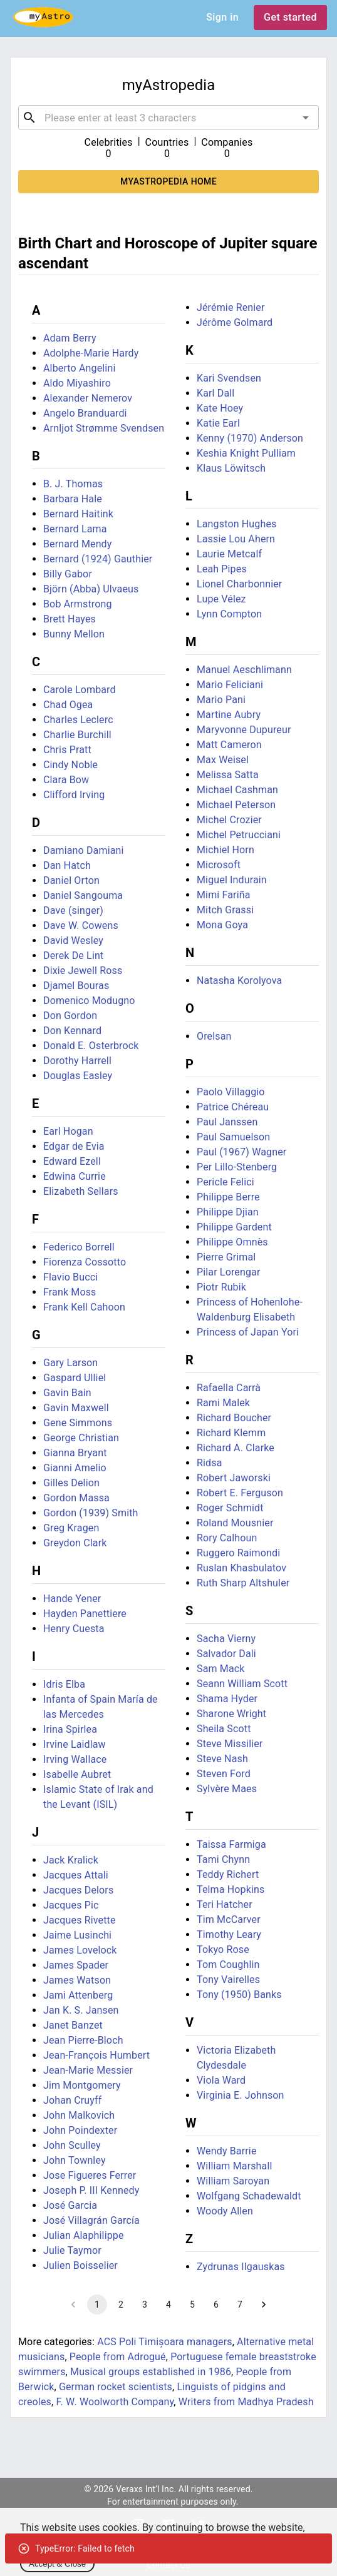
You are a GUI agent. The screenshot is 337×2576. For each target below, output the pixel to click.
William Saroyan (233, 2181)
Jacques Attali (75, 1875)
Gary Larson (70, 1363)
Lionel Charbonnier (239, 584)
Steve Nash (222, 1759)
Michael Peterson (236, 805)
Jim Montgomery (82, 2085)
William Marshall (234, 2166)
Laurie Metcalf (229, 554)
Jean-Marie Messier (88, 2070)
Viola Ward (221, 2080)
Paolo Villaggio (231, 1092)
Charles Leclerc (78, 720)
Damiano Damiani (83, 850)
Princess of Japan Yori (248, 1332)
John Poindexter (80, 2130)
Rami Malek (223, 1403)
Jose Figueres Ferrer (89, 2175)
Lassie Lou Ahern (236, 539)
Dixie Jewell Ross (82, 970)
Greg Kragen (71, 1528)
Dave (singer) (73, 910)
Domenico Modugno (89, 1001)
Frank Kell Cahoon (84, 1307)
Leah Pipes (222, 569)
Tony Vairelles (228, 1979)
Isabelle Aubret (77, 1774)
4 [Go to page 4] (168, 2305)
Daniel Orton (71, 880)
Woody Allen (225, 2211)
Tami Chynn (223, 1859)
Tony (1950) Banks (239, 1994)
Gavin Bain (67, 1393)
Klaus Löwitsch (231, 468)
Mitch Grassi (225, 910)
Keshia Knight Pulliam (246, 453)
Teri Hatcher (224, 1904)
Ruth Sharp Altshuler (243, 1583)
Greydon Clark (74, 1543)
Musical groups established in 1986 (150, 2372)
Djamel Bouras (76, 985)
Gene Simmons (77, 1423)
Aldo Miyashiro (77, 383)
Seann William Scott (242, 1684)
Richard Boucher (234, 1418)
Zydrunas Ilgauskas (241, 2267)
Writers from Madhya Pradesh (246, 2402)
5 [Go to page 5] (192, 2305)
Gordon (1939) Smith (90, 1513)
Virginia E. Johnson (240, 2095)
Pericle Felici (225, 1182)
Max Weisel (223, 760)
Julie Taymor (72, 2250)
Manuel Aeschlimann (244, 670)
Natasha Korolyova (239, 980)
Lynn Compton (229, 614)
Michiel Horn (225, 850)
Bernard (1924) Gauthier (97, 559)
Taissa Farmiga (231, 1844)
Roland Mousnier (235, 1523)
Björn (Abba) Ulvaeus (90, 589)
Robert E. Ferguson (240, 1493)
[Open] (305, 117)
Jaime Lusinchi (77, 1935)
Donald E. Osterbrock (91, 1046)
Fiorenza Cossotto (84, 1262)
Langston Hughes (236, 524)
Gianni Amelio (74, 1468)
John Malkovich (79, 2115)
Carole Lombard (79, 690)
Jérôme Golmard (234, 322)
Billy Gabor (67, 574)
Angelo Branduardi (85, 413)
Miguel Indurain (232, 880)
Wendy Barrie (227, 2151)
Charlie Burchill (77, 735)
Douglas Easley (77, 1076)
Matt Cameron (229, 745)
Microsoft (219, 865)
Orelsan (214, 1036)
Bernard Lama (75, 529)
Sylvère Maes (227, 1789)
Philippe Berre (228, 1197)
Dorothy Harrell (77, 1061)
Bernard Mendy (77, 544)
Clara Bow (66, 780)
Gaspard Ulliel (74, 1378)
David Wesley (73, 940)
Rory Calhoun (227, 1538)
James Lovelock (80, 1950)
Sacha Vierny (226, 1639)
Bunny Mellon (74, 634)
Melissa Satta (228, 775)
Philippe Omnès (232, 1242)
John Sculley (72, 2145)
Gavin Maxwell (76, 1408)
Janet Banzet (73, 2025)
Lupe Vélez (221, 599)
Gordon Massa (76, 1498)
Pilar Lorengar (229, 1272)
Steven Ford (224, 1774)
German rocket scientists (115, 2387)
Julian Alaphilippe (83, 2235)
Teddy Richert (228, 1874)
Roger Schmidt (230, 1508)
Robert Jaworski (234, 1478)
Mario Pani (221, 700)
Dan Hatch (67, 865)
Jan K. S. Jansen (81, 2010)
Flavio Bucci (70, 1277)
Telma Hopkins (230, 1889)
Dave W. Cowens (80, 925)
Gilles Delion (71, 1483)
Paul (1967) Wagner (241, 1152)
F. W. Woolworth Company (115, 2402)
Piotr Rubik (221, 1287)
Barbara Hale (72, 499)
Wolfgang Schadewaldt (249, 2196)
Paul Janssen (227, 1122)
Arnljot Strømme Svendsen (103, 428)
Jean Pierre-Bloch (83, 2040)
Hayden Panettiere (85, 1614)
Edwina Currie (74, 1176)
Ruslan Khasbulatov (241, 1568)
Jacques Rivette (79, 1920)
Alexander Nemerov (87, 398)
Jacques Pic (71, 1905)
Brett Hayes (69, 619)
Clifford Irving (74, 795)
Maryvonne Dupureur (244, 730)
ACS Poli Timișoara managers (164, 2342)
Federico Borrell (79, 1247)
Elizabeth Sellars (80, 1191)
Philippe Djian (228, 1212)
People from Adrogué (118, 2357)
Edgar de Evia (74, 1146)
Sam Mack (221, 1669)
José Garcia (70, 2205)
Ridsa (209, 1463)
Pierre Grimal (226, 1257)
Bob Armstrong (77, 604)
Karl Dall (215, 393)
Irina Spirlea (70, 1729)
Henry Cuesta (74, 1629)
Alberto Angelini (79, 368)
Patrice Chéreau (233, 1107)
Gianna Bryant (75, 1453)
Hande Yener (72, 1599)
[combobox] (168, 117)
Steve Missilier (229, 1744)
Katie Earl (218, 423)
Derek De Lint (73, 955)
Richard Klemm (231, 1433)
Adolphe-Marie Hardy (90, 353)
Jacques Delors (78, 1890)
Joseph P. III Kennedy (91, 2190)
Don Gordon (70, 1016)
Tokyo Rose (223, 1949)
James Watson (77, 1980)
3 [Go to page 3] (145, 2305)
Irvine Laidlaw (74, 1744)
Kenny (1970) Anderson (250, 438)
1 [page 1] (97, 2305)
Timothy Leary (229, 1934)
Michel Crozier (229, 820)
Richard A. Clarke (235, 1448)
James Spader (75, 1965)
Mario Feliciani (230, 685)
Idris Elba (64, 1684)
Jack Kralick (70, 1860)
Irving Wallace (74, 1759)
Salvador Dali (226, 1654)
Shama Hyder (227, 1699)
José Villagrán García (91, 2220)
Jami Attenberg (78, 1995)
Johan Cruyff (72, 2100)
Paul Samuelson (233, 1137)
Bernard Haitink (78, 514)
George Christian (81, 1438)
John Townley (74, 2160)
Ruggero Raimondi (238, 1553)
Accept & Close (57, 2563)
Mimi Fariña (224, 895)
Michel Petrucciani (239, 835)
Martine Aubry (229, 715)
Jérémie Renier (231, 307)
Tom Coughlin (228, 1964)
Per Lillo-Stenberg (237, 1167)
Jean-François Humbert (96, 2055)
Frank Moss (69, 1292)
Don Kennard (72, 1031)
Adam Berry (69, 338)
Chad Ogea (68, 705)
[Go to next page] (264, 2305)
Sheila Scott (224, 1729)
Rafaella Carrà (229, 1388)
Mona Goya (222, 925)
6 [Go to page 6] (216, 2305)
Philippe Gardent (234, 1227)
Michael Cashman (237, 790)
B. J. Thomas (73, 484)
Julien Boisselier (80, 2265)
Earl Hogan (68, 1131)
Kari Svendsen (229, 378)
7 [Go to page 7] (240, 2305)
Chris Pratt (67, 750)
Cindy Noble (70, 765)
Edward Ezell (72, 1161)
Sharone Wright (231, 1714)
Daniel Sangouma (83, 895)
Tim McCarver (229, 1919)
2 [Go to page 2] (121, 2305)
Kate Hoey (220, 408)
